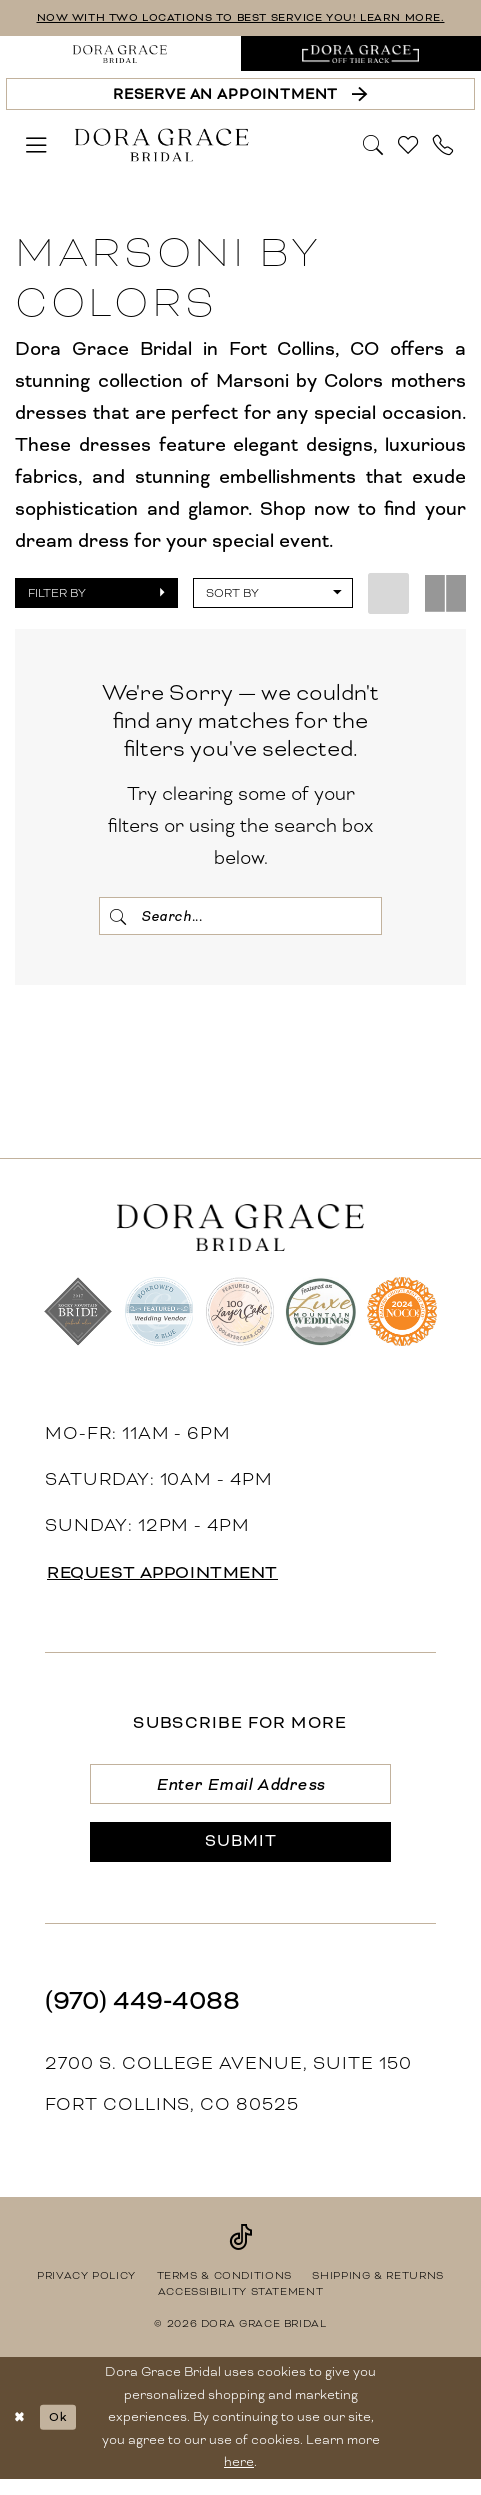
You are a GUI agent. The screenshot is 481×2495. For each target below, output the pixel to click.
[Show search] (374, 145)
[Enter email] (240, 1791)
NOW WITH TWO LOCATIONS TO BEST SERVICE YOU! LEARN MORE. (240, 17)
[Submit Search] (120, 917)
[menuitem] (120, 55)
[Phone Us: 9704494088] (444, 146)
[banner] (161, 146)
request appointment (174, 1578)
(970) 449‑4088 (142, 2015)
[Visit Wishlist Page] (409, 146)
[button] (36, 146)
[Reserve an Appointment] (240, 95)
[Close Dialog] (21, 2433)
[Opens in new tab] (361, 55)
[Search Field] (241, 917)
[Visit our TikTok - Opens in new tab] (240, 2252)
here (239, 2477)
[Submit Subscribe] (240, 1855)
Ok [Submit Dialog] (63, 2432)
